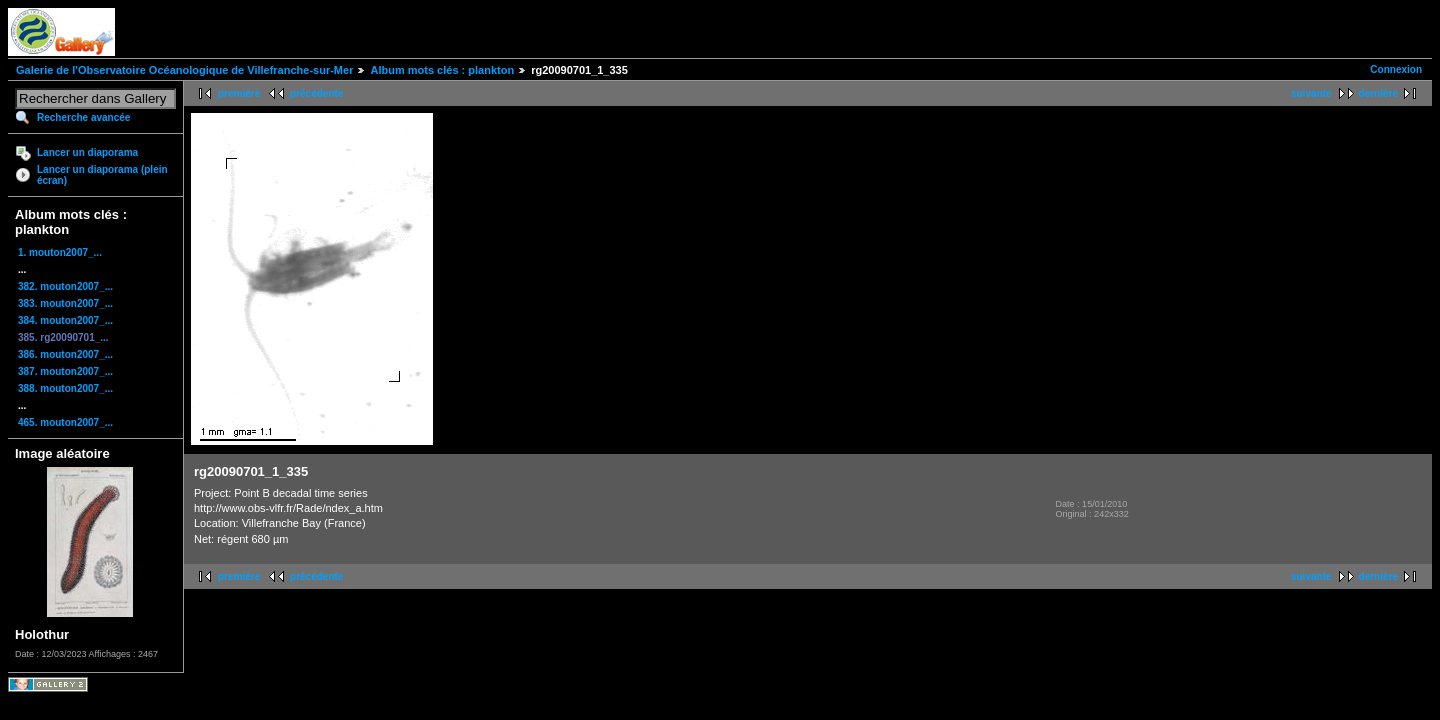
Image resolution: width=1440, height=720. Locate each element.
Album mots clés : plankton (442, 70)
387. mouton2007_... (65, 371)
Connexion (1396, 69)
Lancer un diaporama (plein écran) (102, 175)
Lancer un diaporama (87, 152)
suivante (1311, 93)
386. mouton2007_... (65, 354)
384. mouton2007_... (65, 320)
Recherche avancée (83, 117)
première (239, 93)
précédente (316, 93)
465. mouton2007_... (65, 422)
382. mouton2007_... (65, 286)
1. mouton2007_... (60, 252)
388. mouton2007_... (65, 388)
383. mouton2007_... (65, 303)
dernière (1378, 93)
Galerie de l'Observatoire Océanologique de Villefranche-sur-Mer (184, 70)
